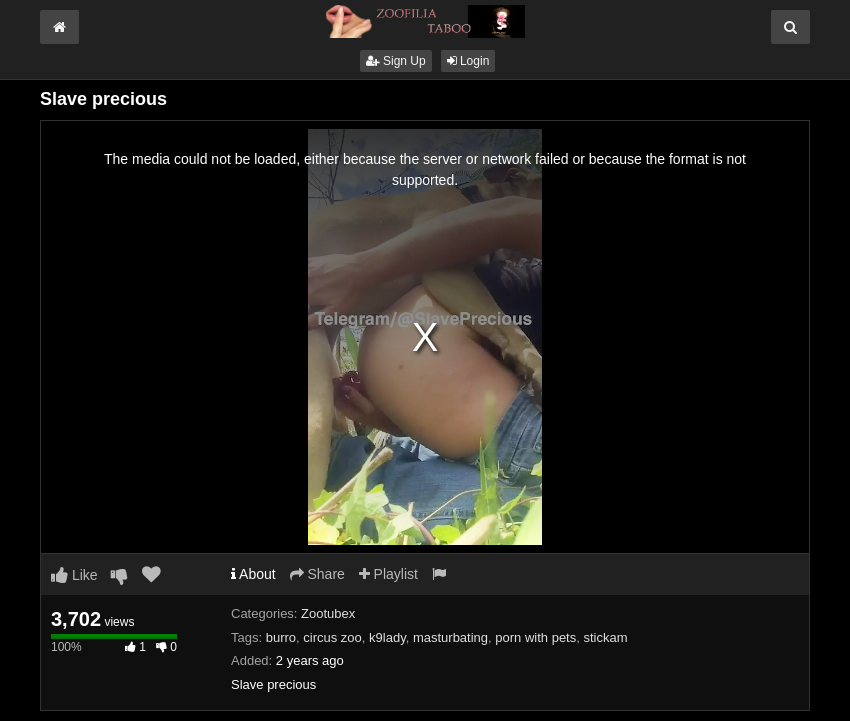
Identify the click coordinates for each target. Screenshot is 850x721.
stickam (605, 637)
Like (74, 575)
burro (281, 637)
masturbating (450, 637)
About (253, 574)
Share (317, 574)
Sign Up (396, 61)
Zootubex (328, 613)
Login (468, 61)
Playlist (388, 574)
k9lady (387, 637)
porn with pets (535, 637)
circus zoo (332, 637)
